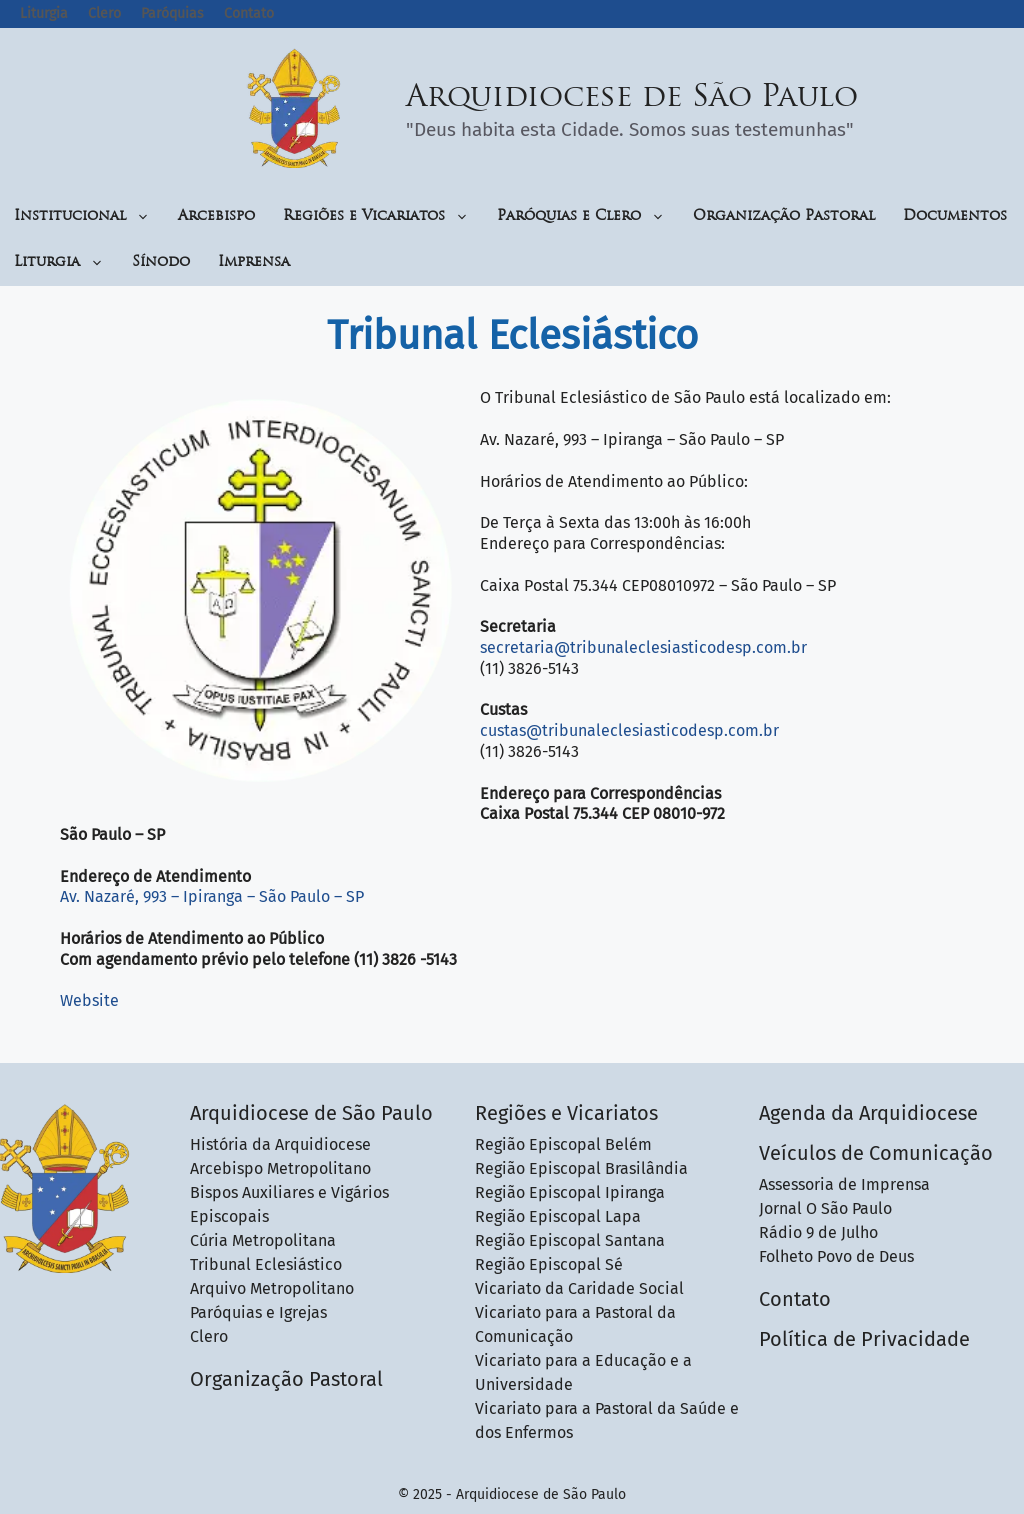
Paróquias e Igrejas (258, 1312)
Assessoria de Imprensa (844, 1184)
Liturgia (44, 13)
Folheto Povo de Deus (836, 1256)
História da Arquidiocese (280, 1144)
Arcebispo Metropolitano (280, 1168)
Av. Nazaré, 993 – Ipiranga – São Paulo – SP (212, 896)
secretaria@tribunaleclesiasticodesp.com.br (643, 647)
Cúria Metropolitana (263, 1240)
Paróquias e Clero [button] (581, 216)
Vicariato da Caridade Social (579, 1288)
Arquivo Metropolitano (272, 1288)
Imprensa (254, 262)
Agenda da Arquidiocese (868, 1113)
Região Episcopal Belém (563, 1144)
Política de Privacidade (864, 1339)
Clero (104, 13)
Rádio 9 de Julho (818, 1232)
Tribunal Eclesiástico (266, 1264)
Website (89, 1000)
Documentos (955, 216)
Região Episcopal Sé (549, 1264)
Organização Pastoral (784, 216)
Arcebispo (216, 216)
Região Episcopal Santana (570, 1240)
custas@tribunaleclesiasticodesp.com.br (629, 730)
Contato (249, 13)
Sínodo (161, 262)
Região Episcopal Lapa (558, 1216)
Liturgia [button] (59, 262)
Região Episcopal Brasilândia (581, 1168)
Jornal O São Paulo (825, 1208)
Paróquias (172, 13)
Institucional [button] (82, 216)
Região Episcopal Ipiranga (570, 1192)
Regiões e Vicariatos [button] (376, 216)
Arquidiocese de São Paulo (632, 98)
